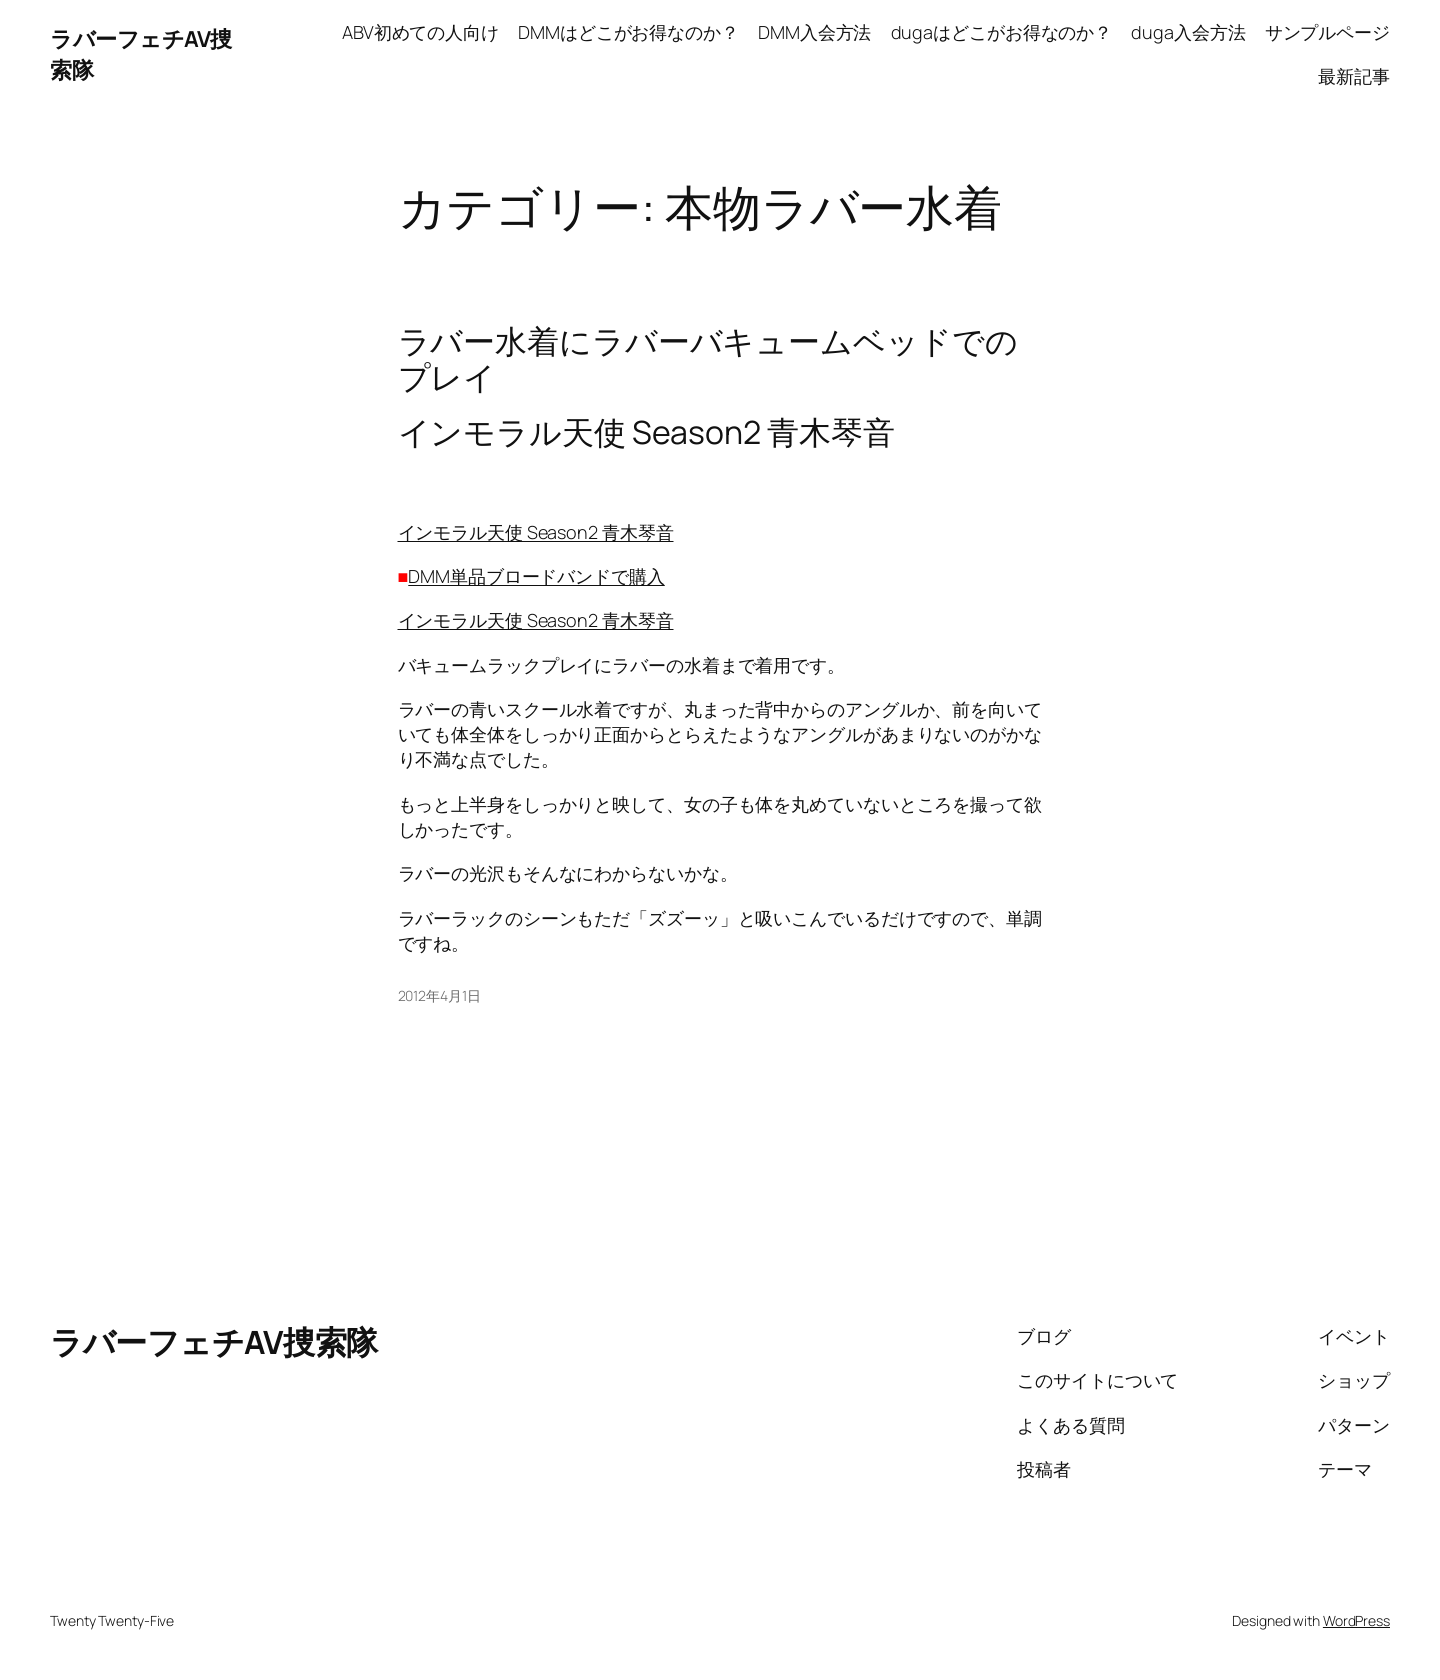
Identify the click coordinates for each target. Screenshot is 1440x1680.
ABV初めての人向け (420, 32)
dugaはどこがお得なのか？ (1002, 32)
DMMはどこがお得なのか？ (628, 32)
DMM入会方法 (814, 32)
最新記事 (1354, 76)
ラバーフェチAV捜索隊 (214, 1342)
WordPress (1356, 1620)
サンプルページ (1327, 32)
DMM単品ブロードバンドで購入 (536, 576)
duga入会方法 (1188, 32)
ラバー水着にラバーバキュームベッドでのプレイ (708, 359)
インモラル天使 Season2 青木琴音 (536, 532)
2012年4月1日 (439, 995)
